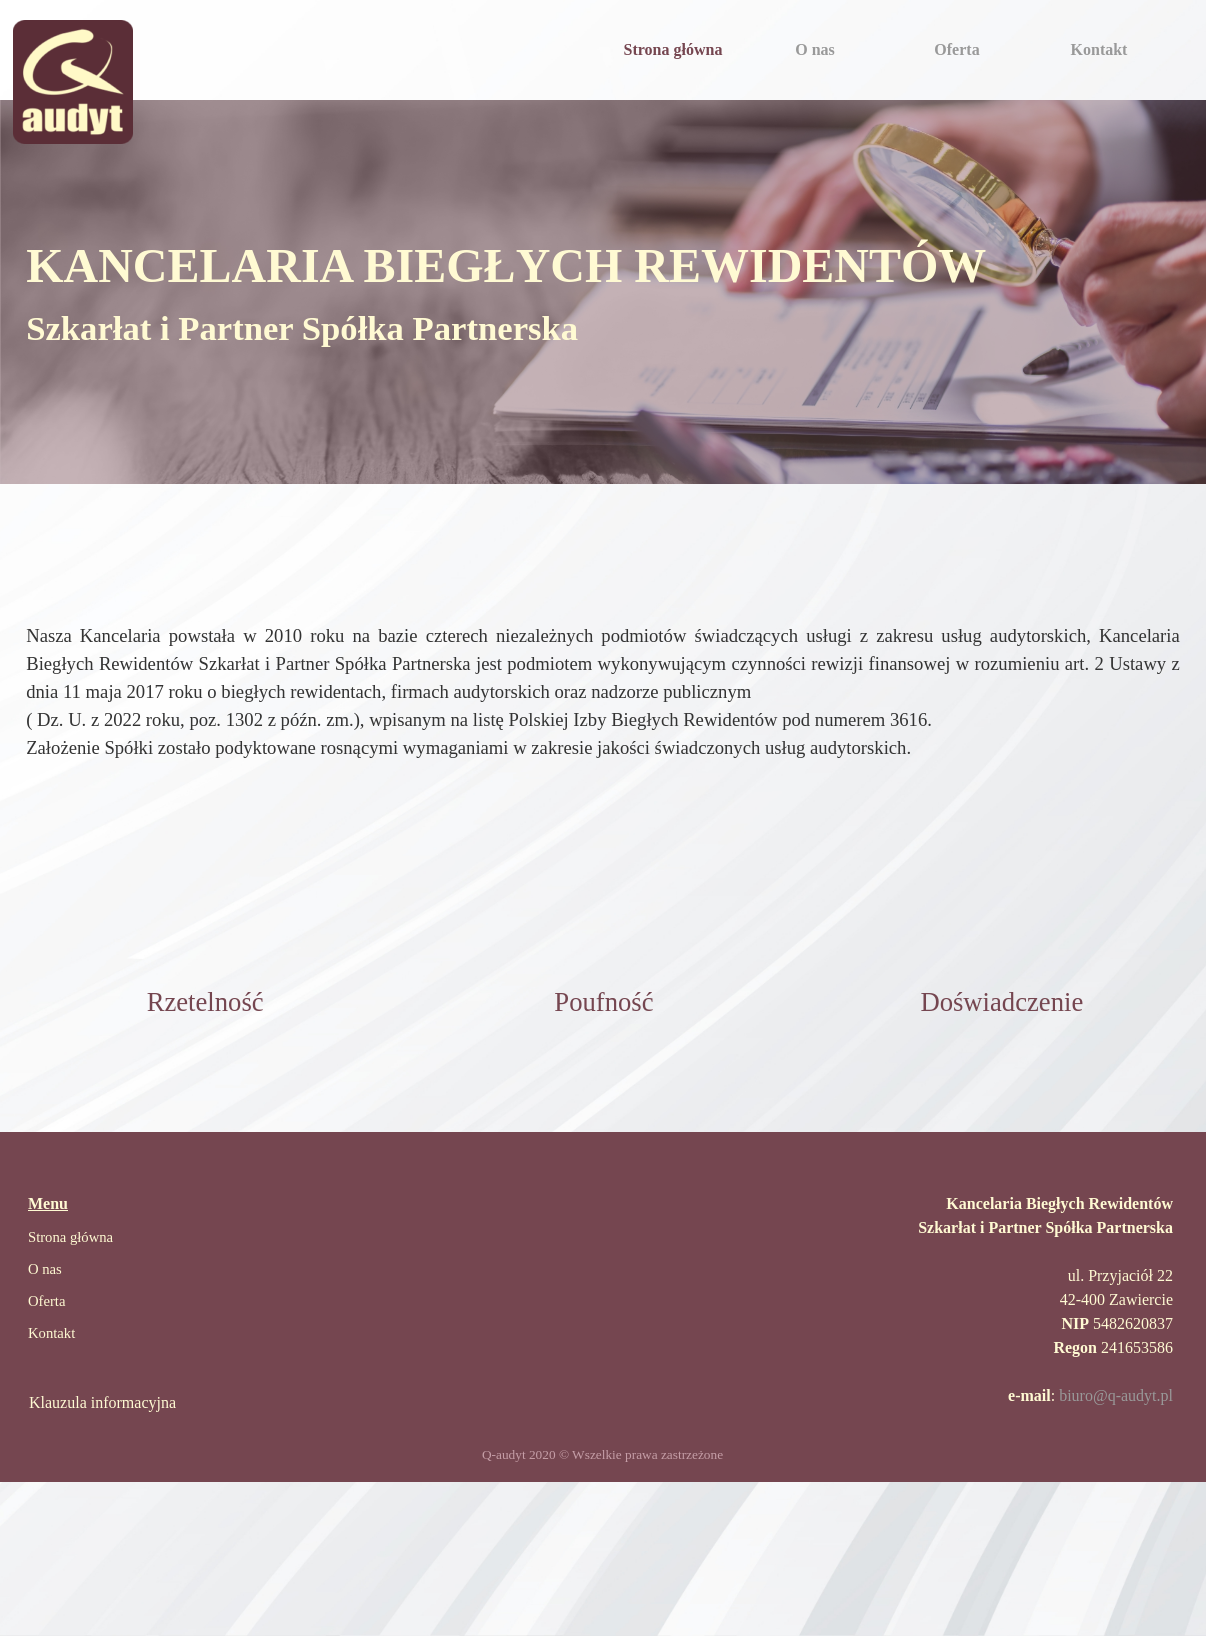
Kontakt (1099, 49)
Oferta (956, 49)
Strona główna (673, 49)
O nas (815, 49)
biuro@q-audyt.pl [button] (1116, 1395)
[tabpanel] (603, 292)
